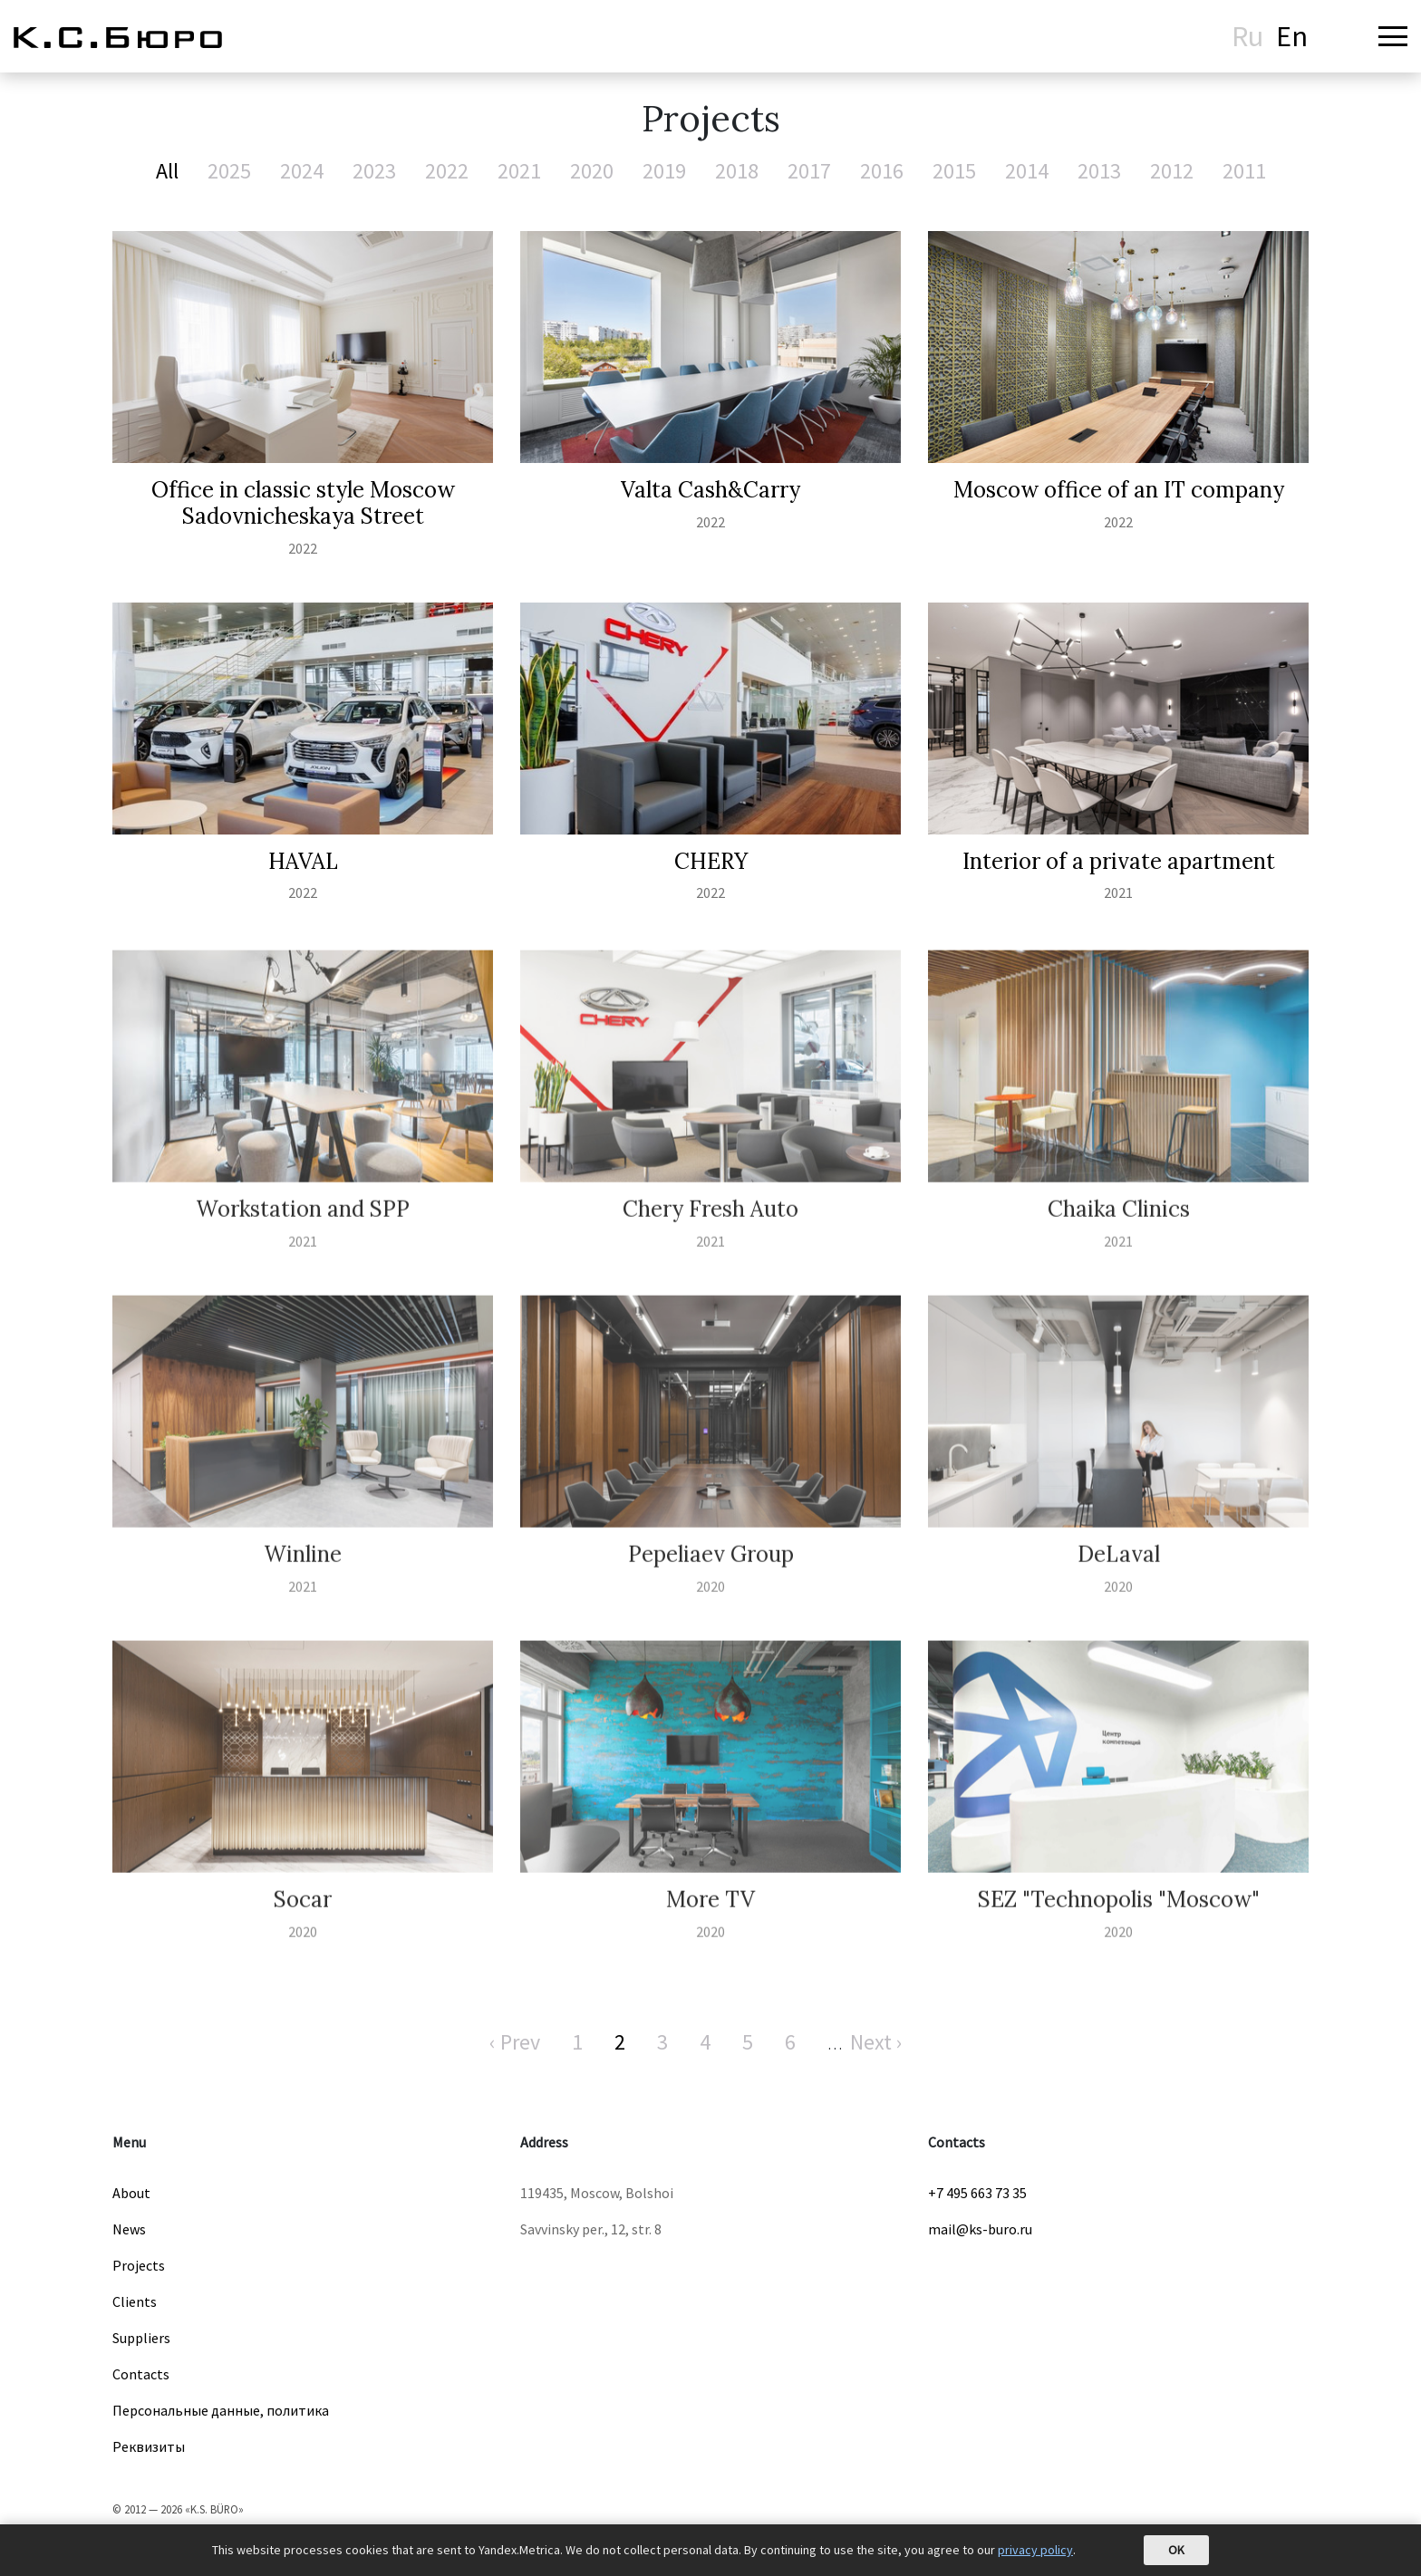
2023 (374, 171)
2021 (519, 171)
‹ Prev (514, 2042)
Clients (134, 2301)
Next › (876, 2042)
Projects (138, 2265)
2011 (1244, 171)
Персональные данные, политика (220, 2410)
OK (1176, 2550)
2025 (229, 171)
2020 (592, 171)
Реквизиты (148, 2446)
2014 (1027, 171)
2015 (954, 171)
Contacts (140, 2374)
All (167, 171)
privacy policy (1035, 2550)
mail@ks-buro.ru (980, 2229)
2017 (809, 171)
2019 (664, 171)
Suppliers (141, 2338)
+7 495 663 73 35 (977, 2193)
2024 (302, 171)
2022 (447, 171)
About (131, 2193)
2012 (1172, 171)
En (1292, 36)
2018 (737, 171)
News (129, 2229)
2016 (882, 171)
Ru (1247, 36)
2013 (1099, 171)
